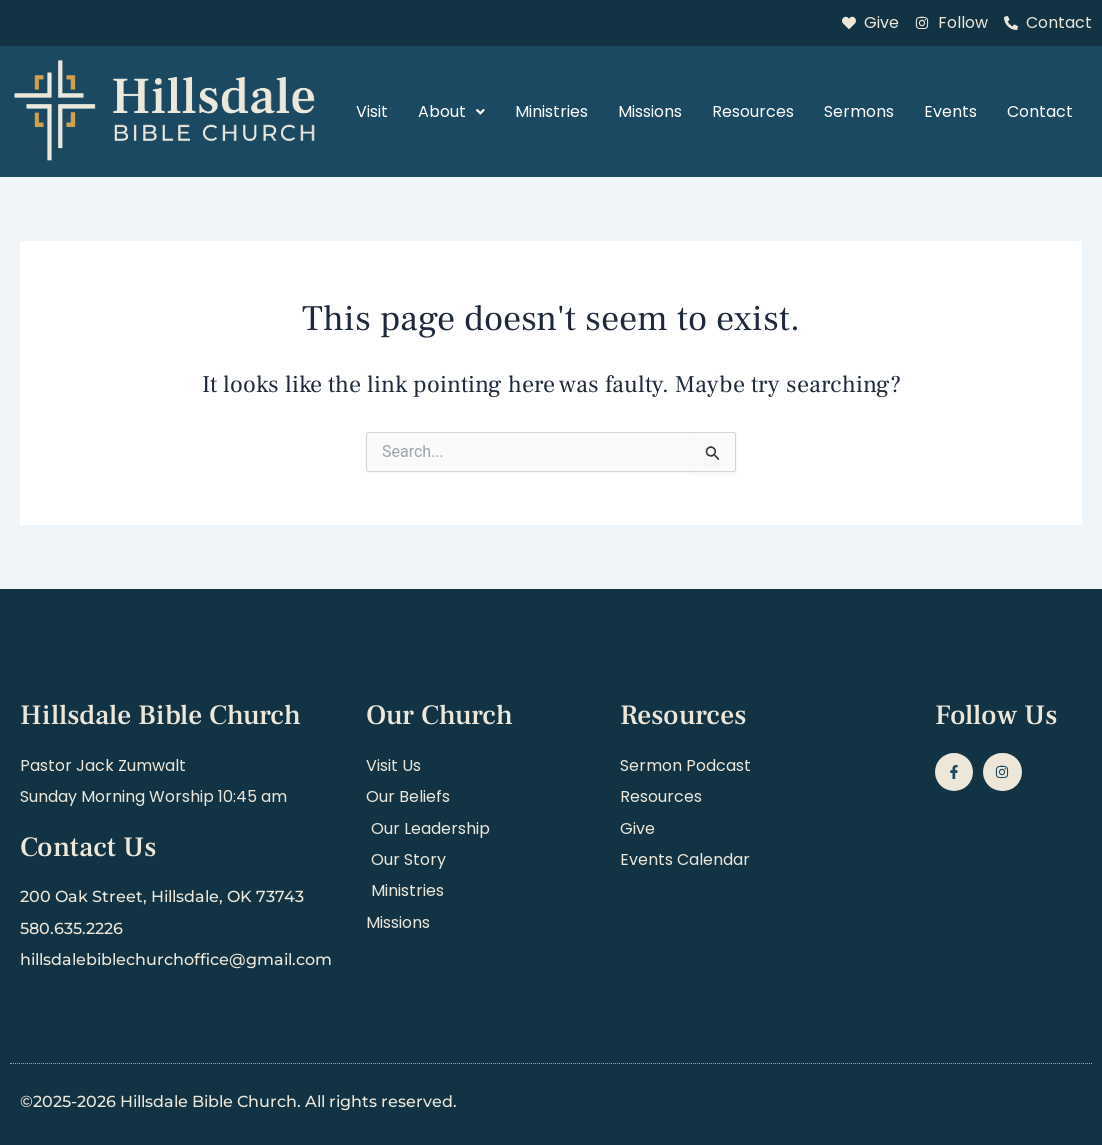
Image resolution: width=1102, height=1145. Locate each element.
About (451, 111)
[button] (451, 112)
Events (950, 111)
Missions (650, 111)
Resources (753, 111)
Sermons (859, 111)
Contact (1040, 111)
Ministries (551, 111)
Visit (372, 111)
